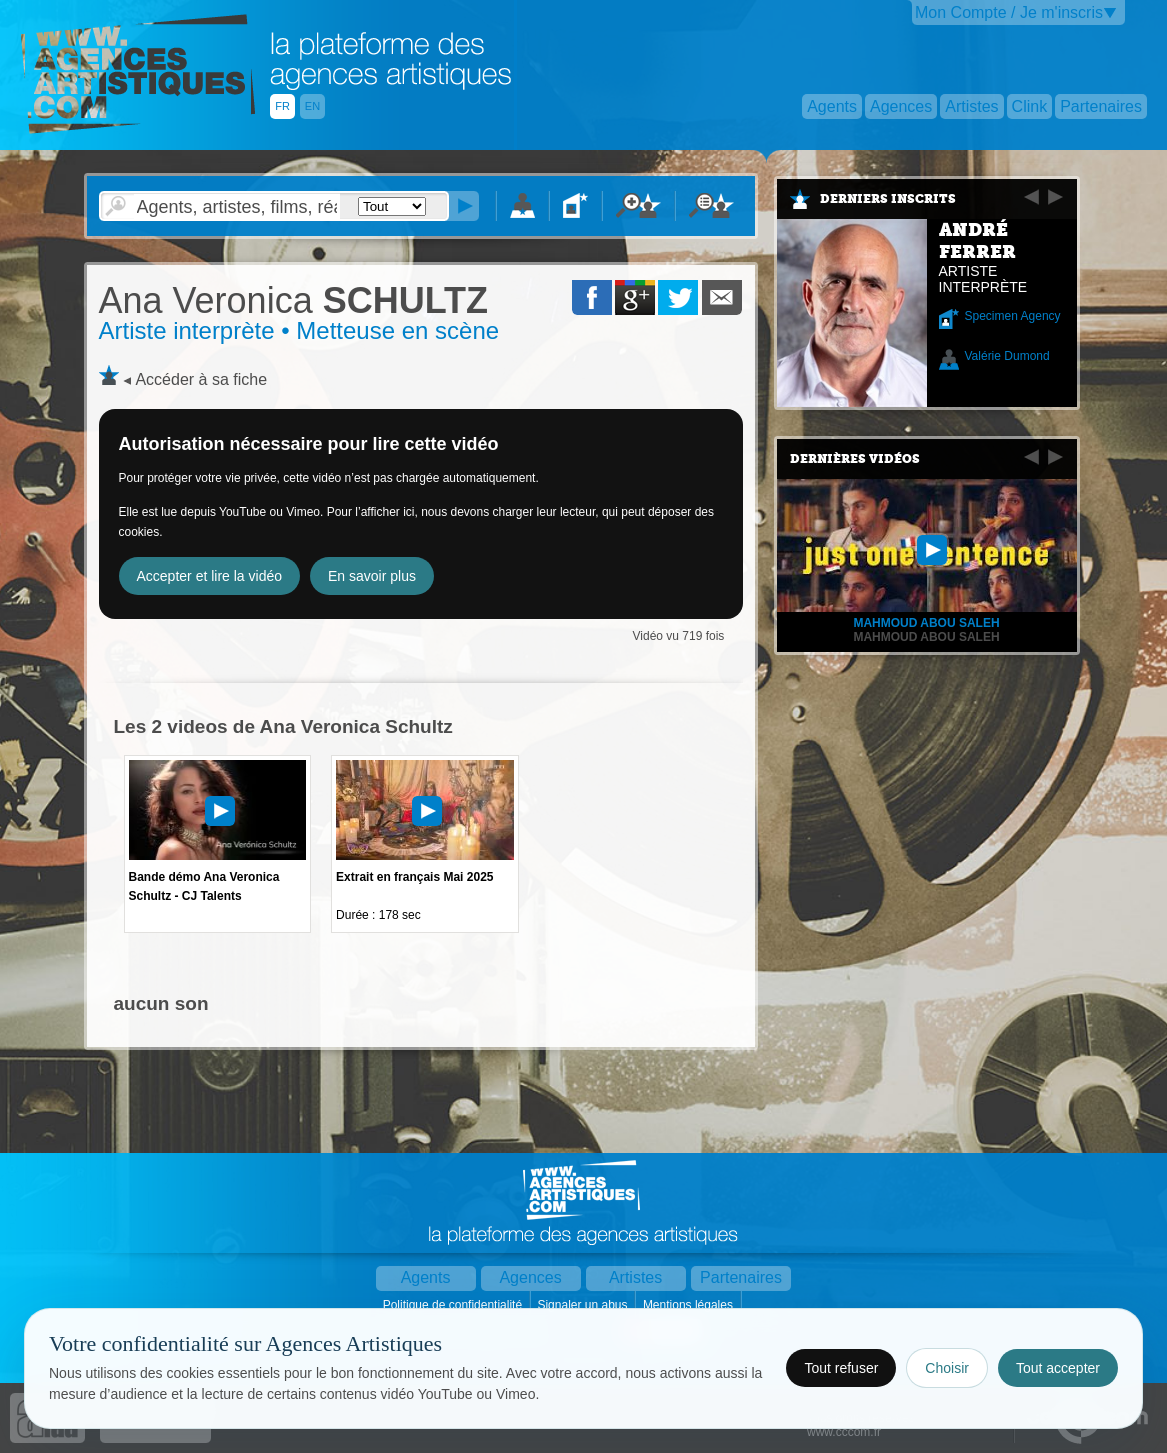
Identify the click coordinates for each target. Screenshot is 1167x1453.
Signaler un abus (583, 1305)
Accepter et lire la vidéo (210, 576)
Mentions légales (689, 1305)
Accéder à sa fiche (201, 379)
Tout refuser (841, 1368)
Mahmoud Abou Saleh (926, 637)
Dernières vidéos (855, 459)
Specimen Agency (1013, 316)
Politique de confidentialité (454, 1305)
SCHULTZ (293, 300)
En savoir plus (372, 576)
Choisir (947, 1368)
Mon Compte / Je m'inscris (1009, 12)
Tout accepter (1058, 1368)
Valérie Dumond (1007, 356)
